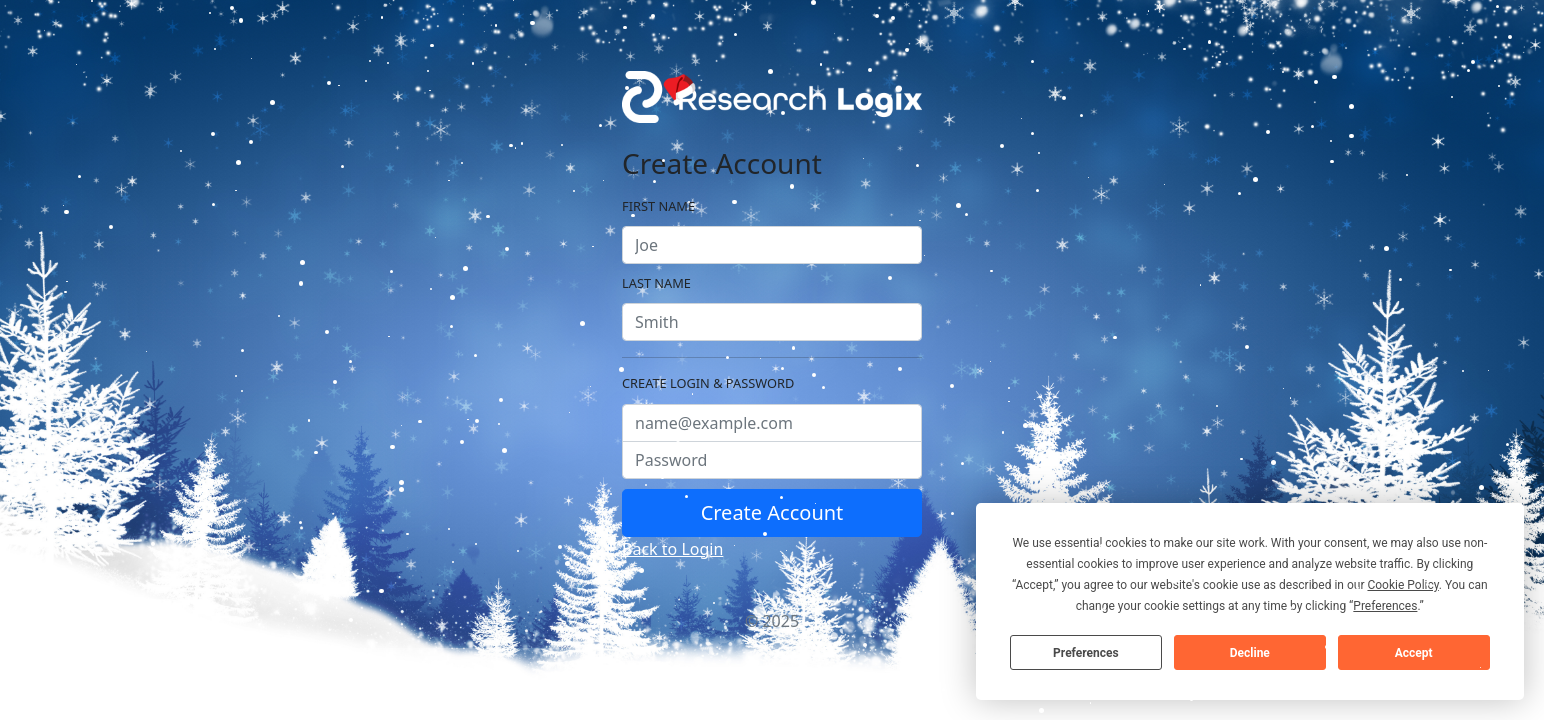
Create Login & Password (708, 383)
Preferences (1086, 653)
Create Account (772, 512)
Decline (1250, 653)
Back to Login (672, 549)
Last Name (656, 283)
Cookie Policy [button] (1402, 585)
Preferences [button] (1385, 606)
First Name (658, 206)
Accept (1414, 653)
